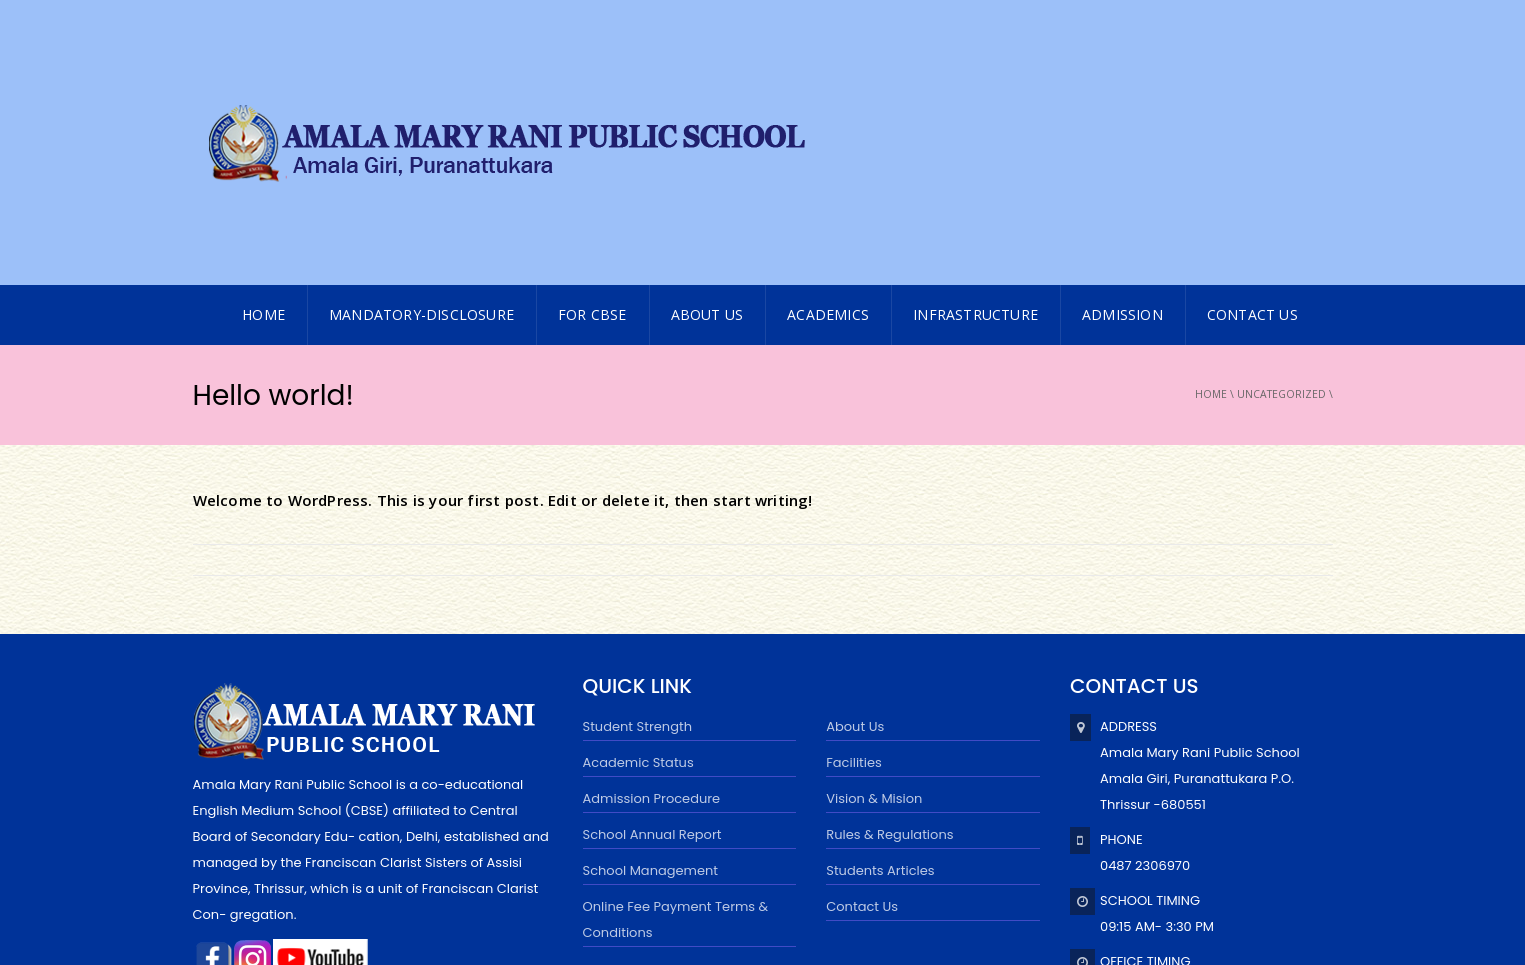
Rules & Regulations (889, 634)
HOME (263, 114)
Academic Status (638, 562)
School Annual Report (652, 634)
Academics (828, 114)
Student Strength (638, 526)
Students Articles (880, 670)
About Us (707, 114)
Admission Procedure (652, 598)
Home (1211, 194)
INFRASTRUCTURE (975, 114)
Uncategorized (1281, 194)
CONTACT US (1252, 114)
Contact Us (862, 706)
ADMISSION (1122, 114)
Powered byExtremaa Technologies (470, 918)
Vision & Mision (874, 598)
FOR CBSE (592, 114)
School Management (651, 670)
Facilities (854, 562)
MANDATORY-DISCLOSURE (421, 114)
